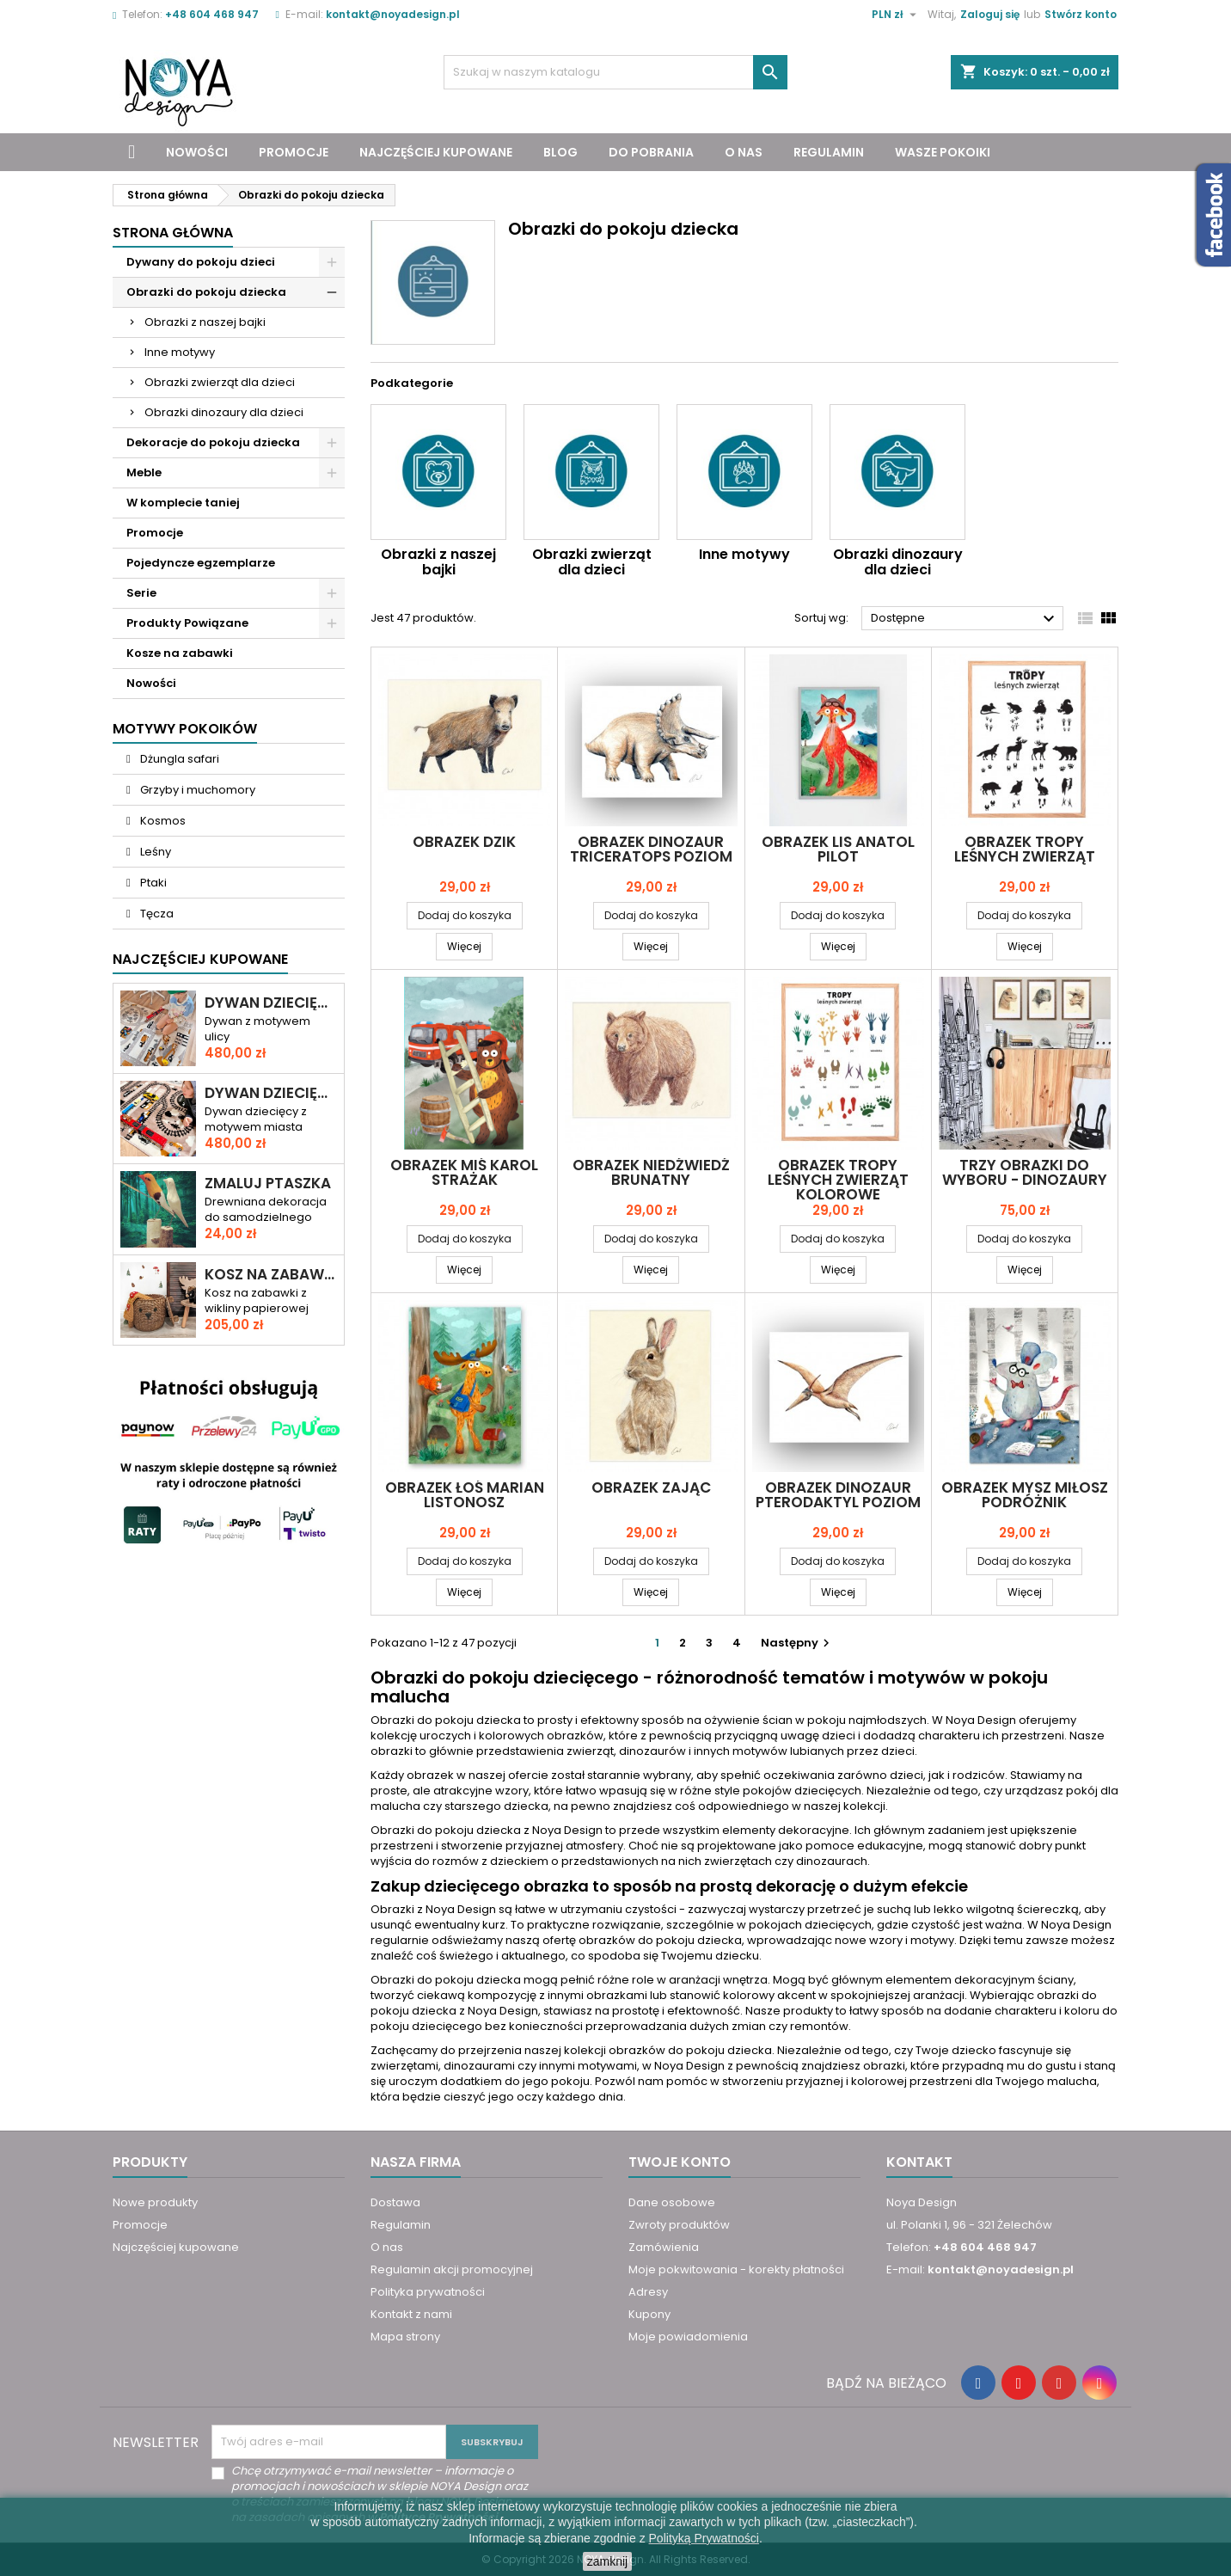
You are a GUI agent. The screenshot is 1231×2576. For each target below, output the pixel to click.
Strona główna (173, 232)
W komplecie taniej (183, 502)
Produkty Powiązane (187, 623)
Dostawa (395, 2202)
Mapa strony (405, 2336)
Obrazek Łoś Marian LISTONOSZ (464, 1494)
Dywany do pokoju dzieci (200, 262)
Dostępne (965, 619)
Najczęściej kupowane (435, 152)
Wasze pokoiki (942, 152)
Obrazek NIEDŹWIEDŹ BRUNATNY (651, 1172)
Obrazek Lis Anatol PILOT (838, 849)
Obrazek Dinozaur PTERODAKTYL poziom (838, 1494)
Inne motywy (179, 352)
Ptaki (152, 882)
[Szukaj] (615, 72)
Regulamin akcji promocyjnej (452, 2269)
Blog (560, 152)
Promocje (293, 152)
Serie (141, 593)
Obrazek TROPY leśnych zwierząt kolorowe (838, 1180)
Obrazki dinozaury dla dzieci (223, 412)
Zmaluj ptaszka (268, 1183)
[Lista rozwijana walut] (896, 14)
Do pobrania (651, 152)
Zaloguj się (990, 14)
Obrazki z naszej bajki (205, 322)
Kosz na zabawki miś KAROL (271, 1274)
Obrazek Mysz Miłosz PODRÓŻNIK (1024, 1494)
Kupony (649, 2314)
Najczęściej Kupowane (200, 959)
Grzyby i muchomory (196, 790)
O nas (743, 152)
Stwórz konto (1080, 14)
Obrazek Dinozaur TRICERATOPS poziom (651, 849)
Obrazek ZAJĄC (651, 1487)
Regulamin (828, 152)
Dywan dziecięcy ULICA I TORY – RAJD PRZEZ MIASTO (271, 1093)
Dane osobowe (671, 2202)
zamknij (607, 2561)
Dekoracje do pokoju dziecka (213, 442)
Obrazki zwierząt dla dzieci (219, 382)
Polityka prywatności (428, 2292)
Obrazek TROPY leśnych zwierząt (1024, 849)
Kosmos (162, 821)
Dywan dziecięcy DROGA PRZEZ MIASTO (271, 1003)
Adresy (648, 2292)
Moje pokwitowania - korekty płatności (736, 2269)
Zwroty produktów (679, 2225)
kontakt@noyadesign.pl (393, 14)
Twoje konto (679, 2162)
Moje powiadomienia (688, 2336)
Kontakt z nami (411, 2314)
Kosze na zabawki (179, 653)
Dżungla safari (178, 759)
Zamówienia (663, 2247)
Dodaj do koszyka (464, 915)
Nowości (197, 152)
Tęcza (156, 913)
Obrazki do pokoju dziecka (206, 292)
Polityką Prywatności (704, 2538)
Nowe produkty (155, 2202)
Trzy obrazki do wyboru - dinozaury (1024, 1172)
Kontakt (919, 2162)
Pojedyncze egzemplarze (200, 563)
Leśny (154, 851)
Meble (144, 472)
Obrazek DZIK (464, 841)
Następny (797, 1643)
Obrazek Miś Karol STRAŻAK (464, 1172)
